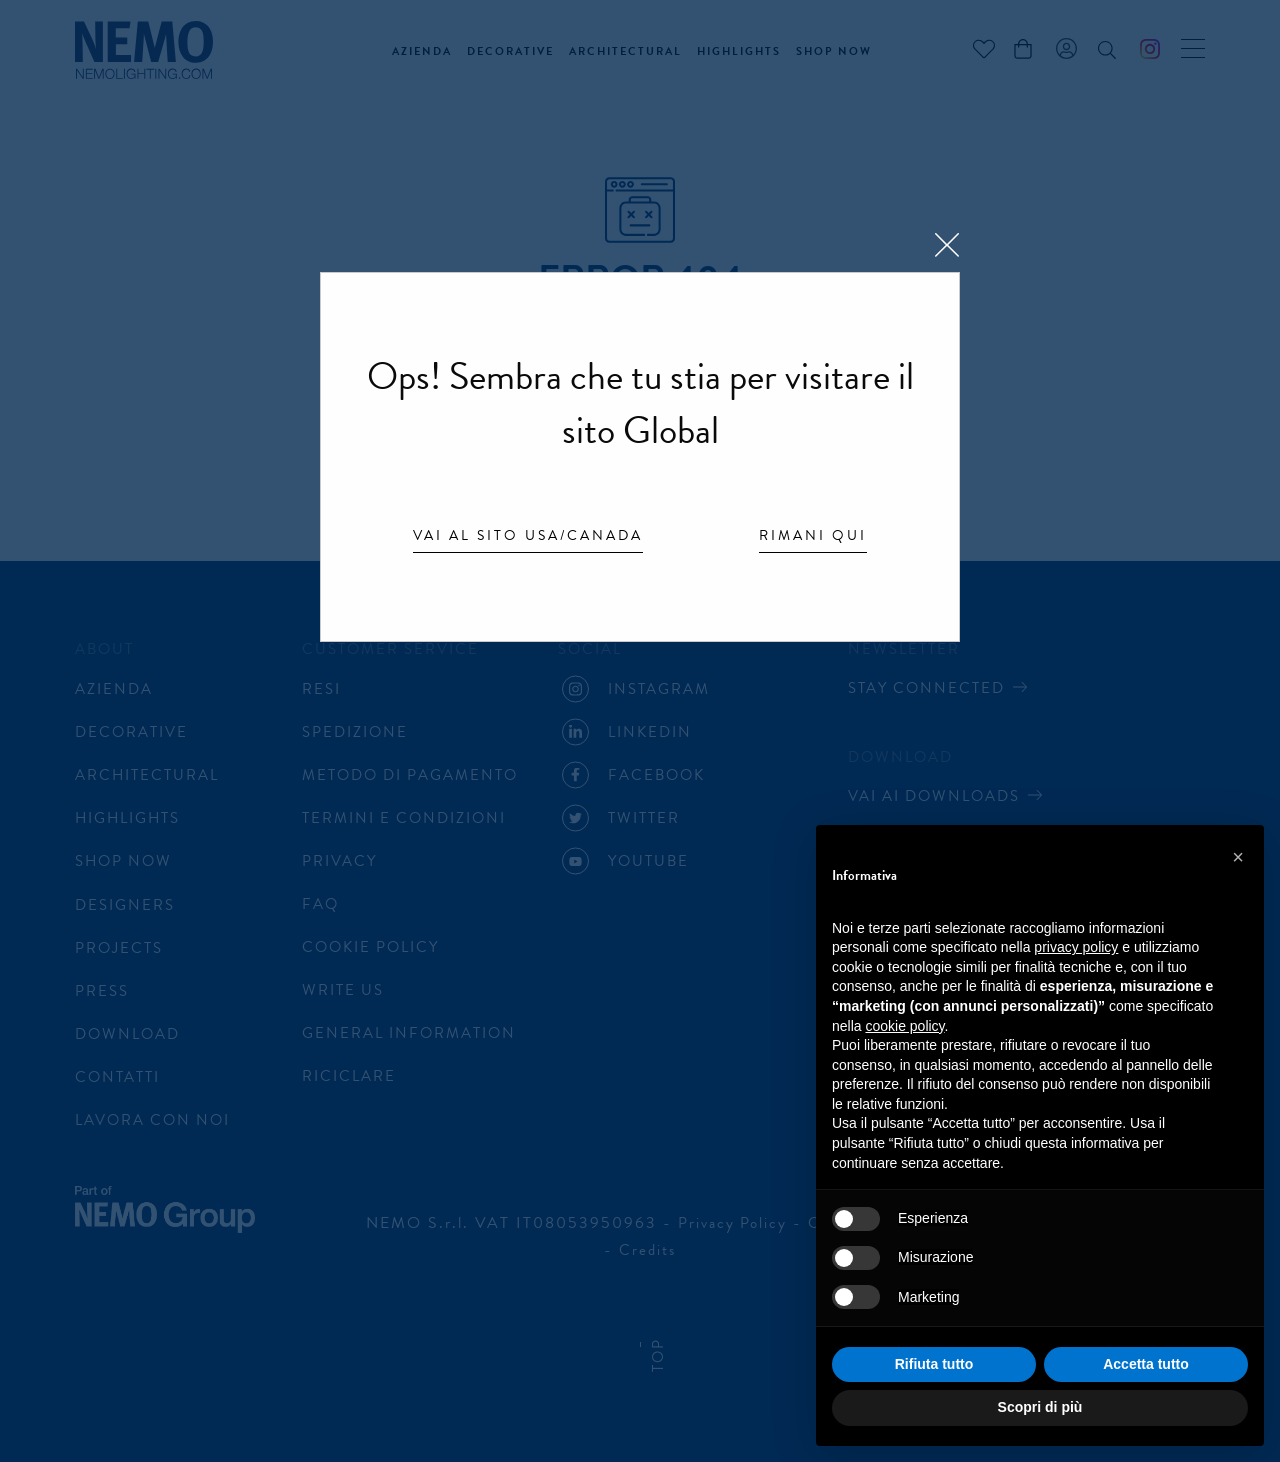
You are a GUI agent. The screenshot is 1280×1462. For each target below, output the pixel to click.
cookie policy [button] (904, 1026)
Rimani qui (813, 537)
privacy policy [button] (1076, 947)
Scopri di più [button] (1040, 1407)
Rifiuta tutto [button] (934, 1364)
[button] (1238, 857)
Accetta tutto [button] (1146, 1364)
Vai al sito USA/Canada (528, 537)
